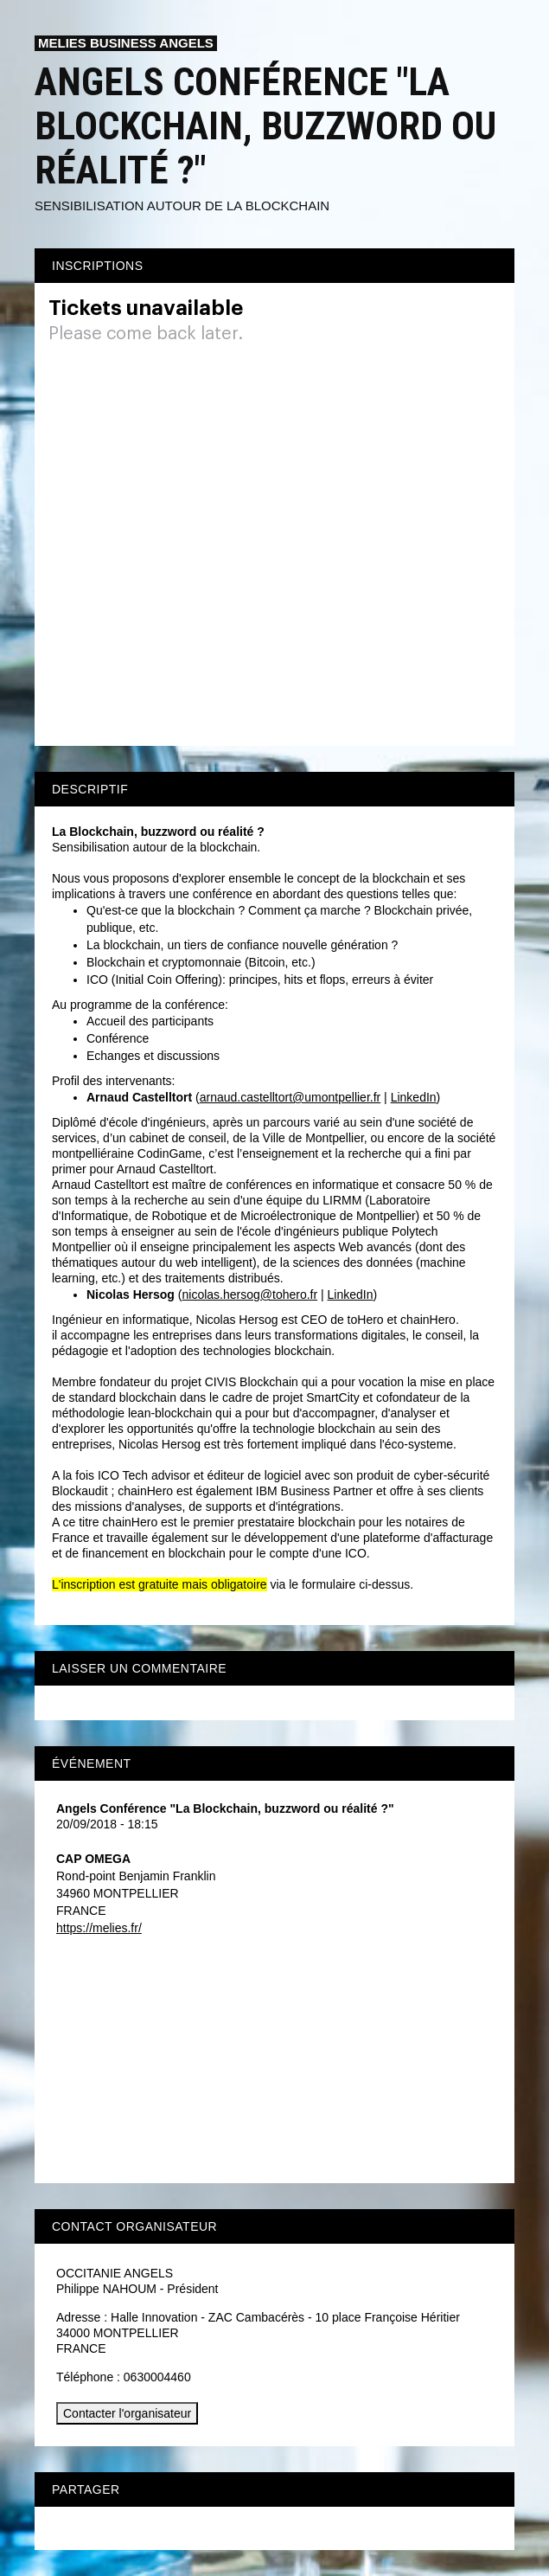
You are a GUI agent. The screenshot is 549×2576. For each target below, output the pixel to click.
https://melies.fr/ (99, 1928)
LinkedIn (414, 1097)
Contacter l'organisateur (127, 2413)
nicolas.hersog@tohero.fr (250, 1294)
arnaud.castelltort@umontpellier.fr (290, 1097)
